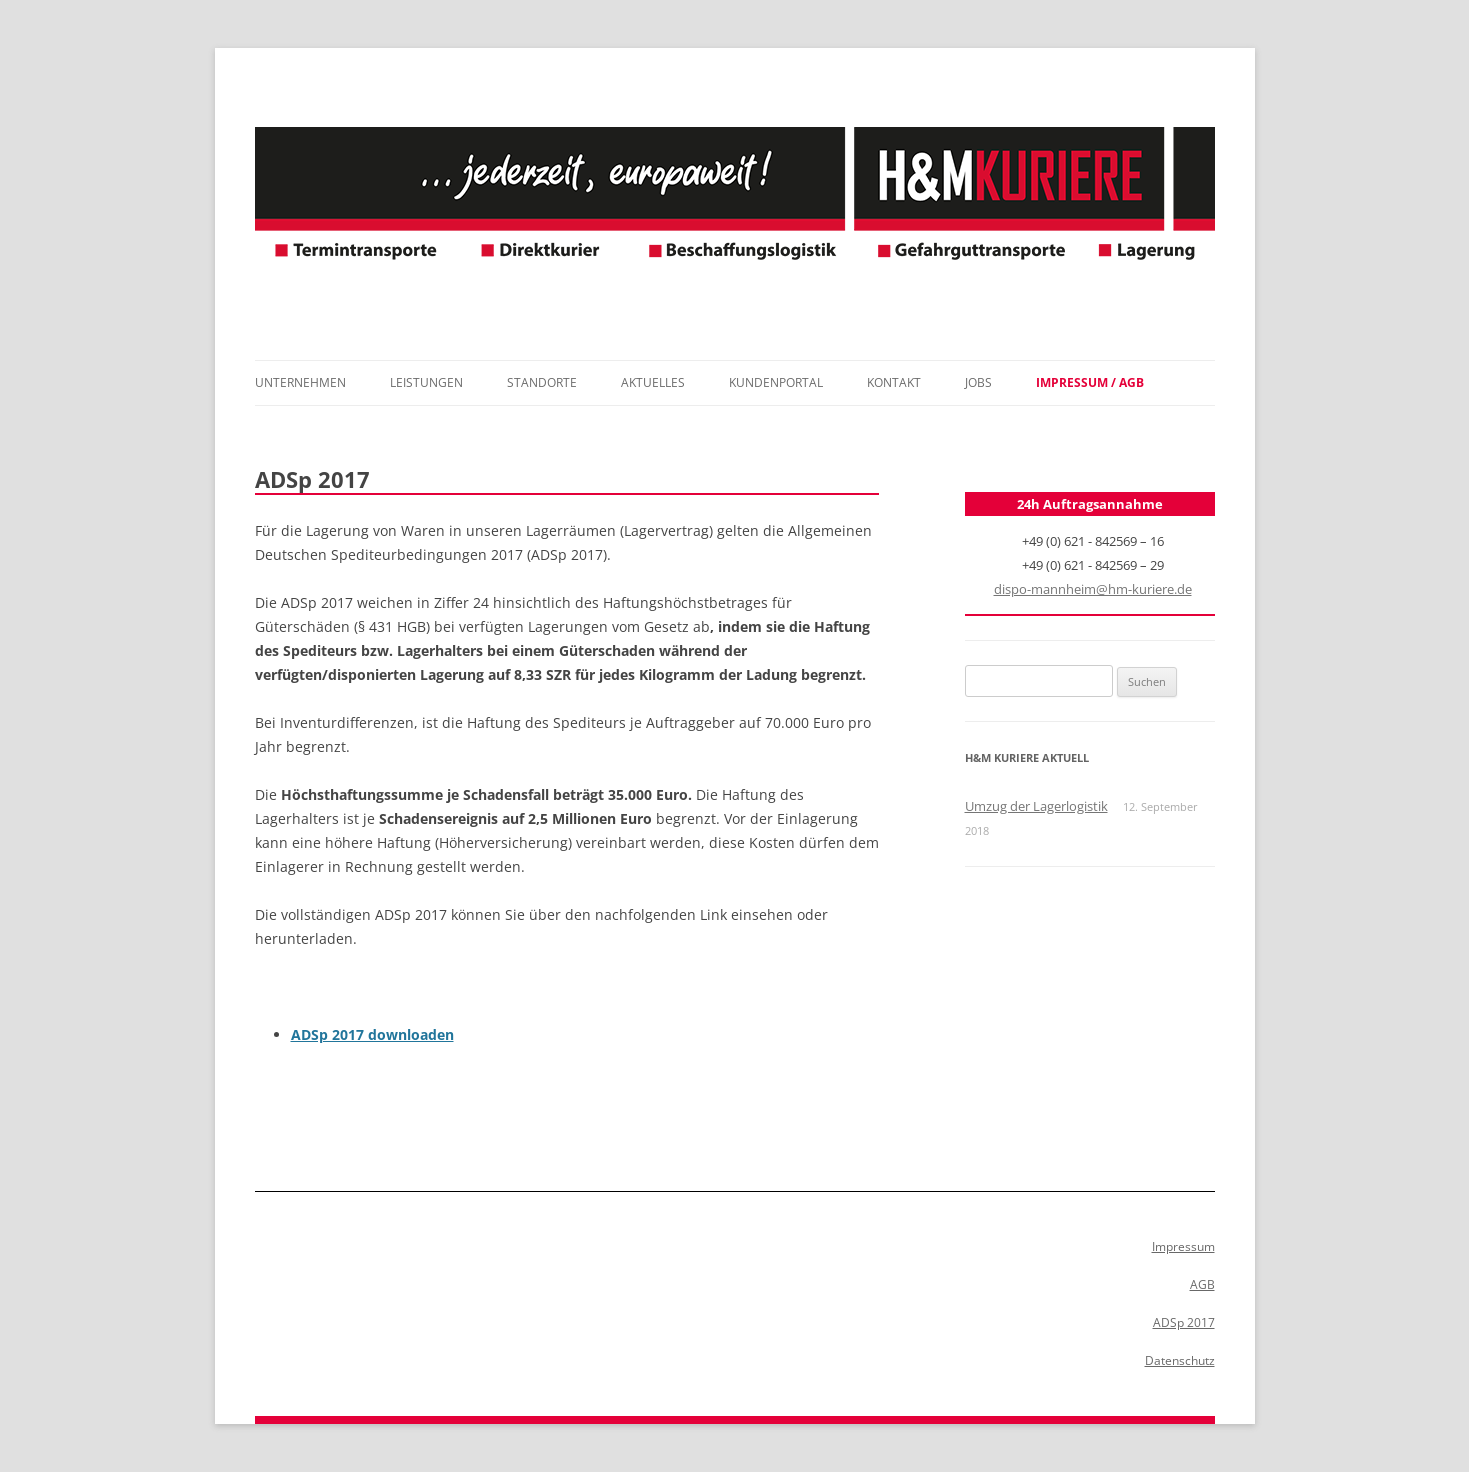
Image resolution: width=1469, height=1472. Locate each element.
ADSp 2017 (1184, 1322)
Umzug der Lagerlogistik (1036, 806)
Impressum (1183, 1246)
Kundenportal (776, 382)
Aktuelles (653, 382)
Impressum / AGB (1090, 382)
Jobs (978, 382)
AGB (1202, 1284)
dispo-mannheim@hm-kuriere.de (1093, 589)
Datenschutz (1180, 1360)
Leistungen (426, 382)
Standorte (542, 382)
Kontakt (894, 382)
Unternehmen (300, 382)
